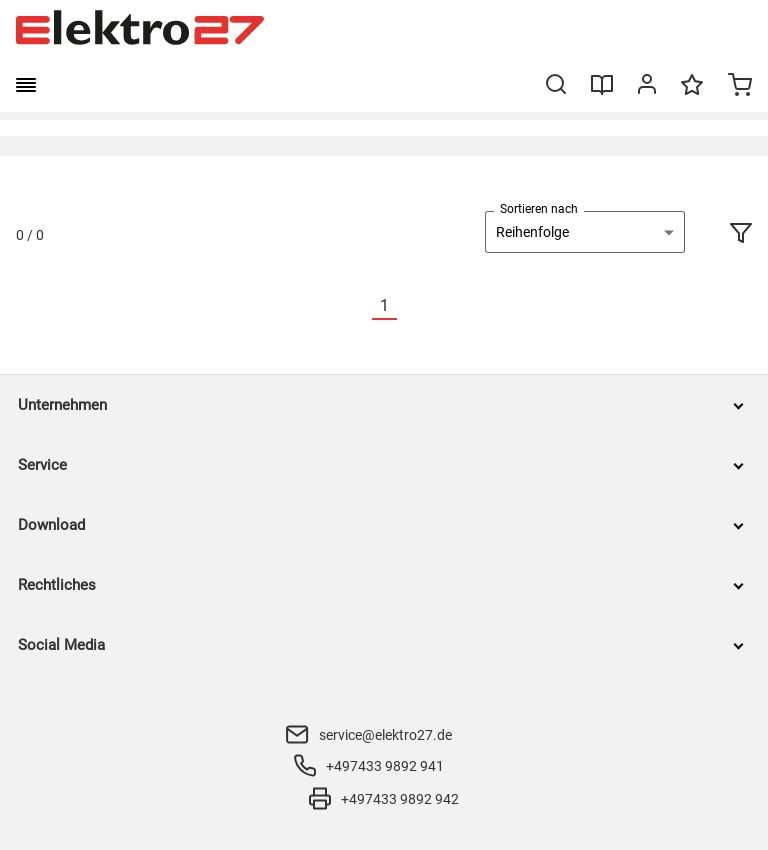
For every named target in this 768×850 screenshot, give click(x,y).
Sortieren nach (539, 209)
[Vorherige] (360, 306)
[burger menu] (26, 85)
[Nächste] (409, 306)
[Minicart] (740, 87)
